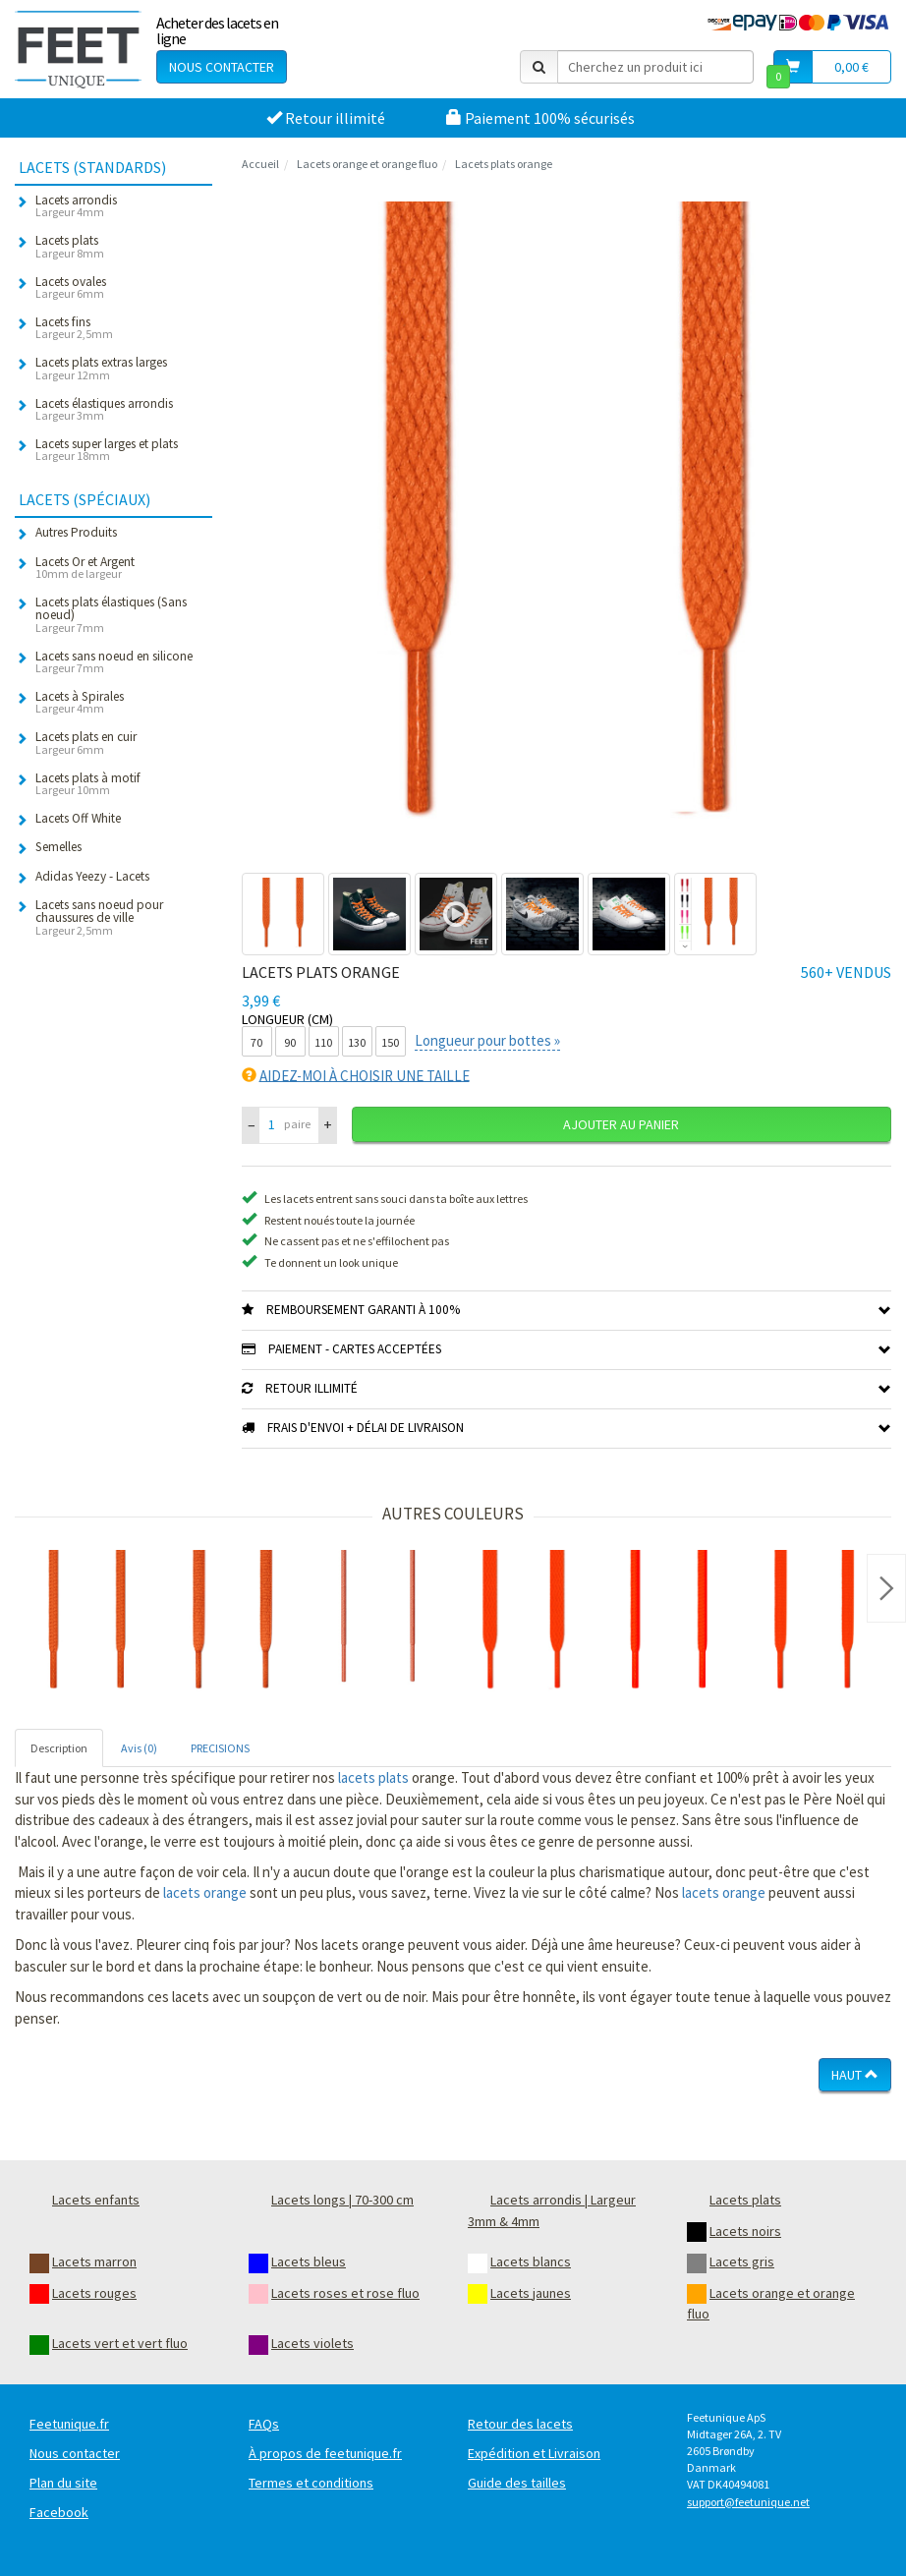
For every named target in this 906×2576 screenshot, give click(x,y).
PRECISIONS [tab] (220, 1748)
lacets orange (205, 1892)
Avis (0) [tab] (139, 1748)
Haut (854, 2075)
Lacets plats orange (503, 163)
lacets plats (373, 1777)
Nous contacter (221, 67)
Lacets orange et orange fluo (367, 163)
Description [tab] (58, 1748)
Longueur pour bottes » (487, 1040)
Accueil (260, 163)
